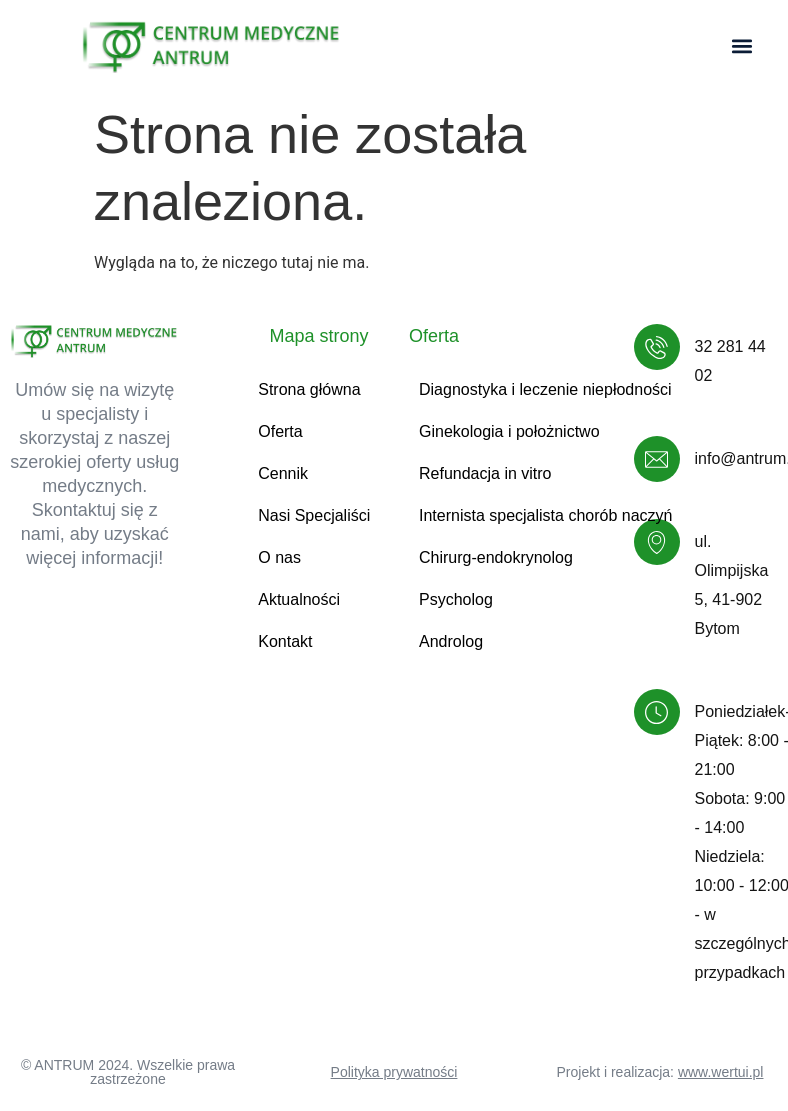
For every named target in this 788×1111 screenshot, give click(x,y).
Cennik (283, 473)
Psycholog (456, 599)
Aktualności (299, 599)
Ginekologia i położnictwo (509, 431)
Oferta (280, 431)
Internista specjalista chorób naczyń (545, 515)
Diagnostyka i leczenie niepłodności (545, 389)
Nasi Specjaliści (314, 515)
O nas (279, 557)
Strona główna (309, 389)
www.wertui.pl (721, 1072)
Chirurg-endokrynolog (496, 557)
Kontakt (285, 641)
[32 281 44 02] (657, 347)
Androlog (451, 641)
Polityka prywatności (394, 1072)
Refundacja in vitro (485, 473)
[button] (741, 46)
